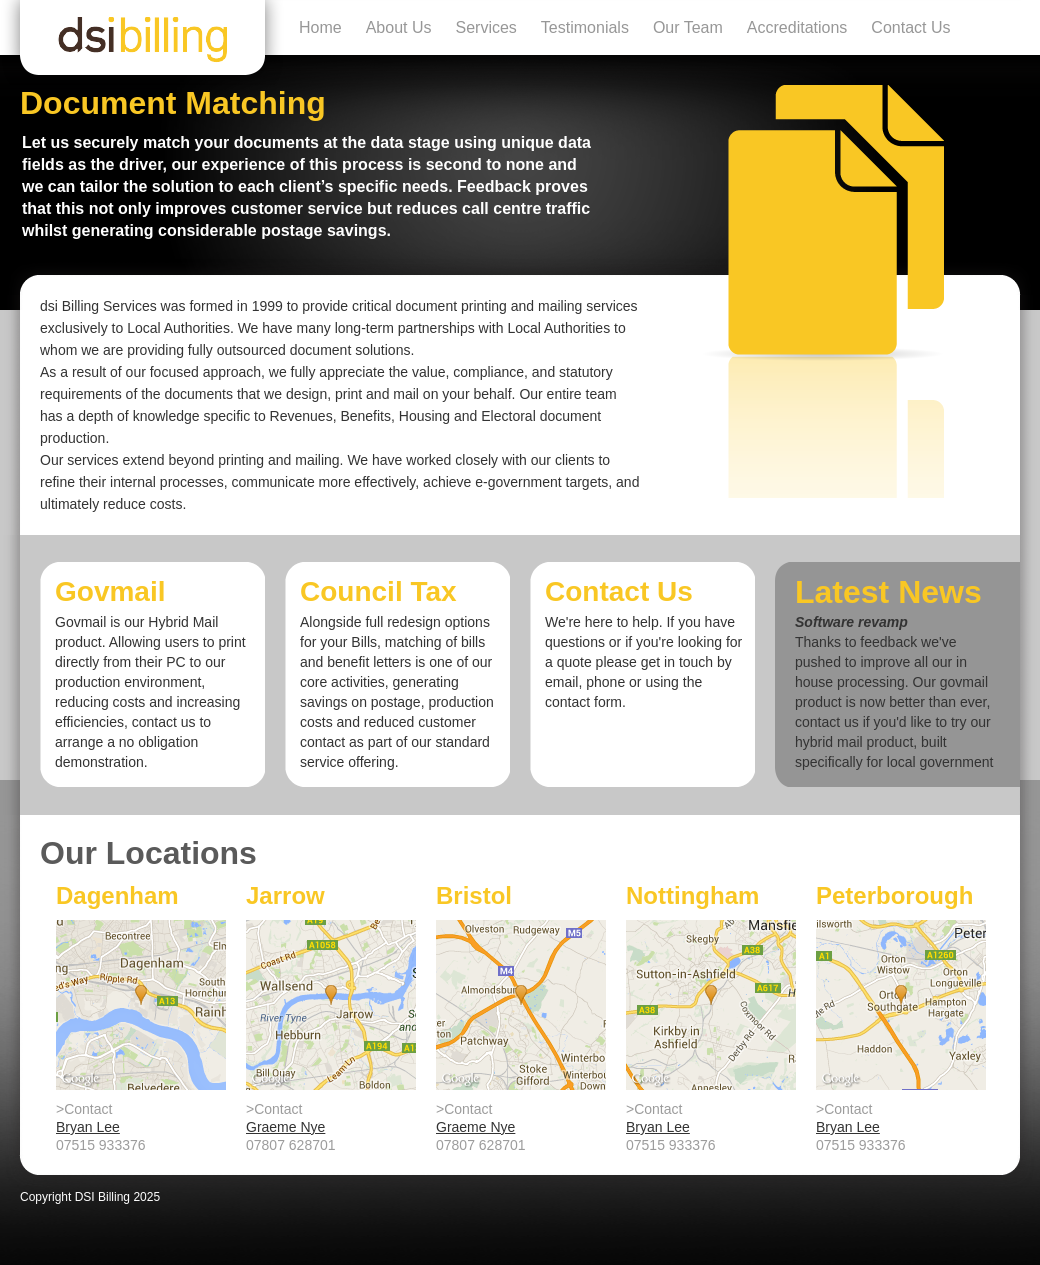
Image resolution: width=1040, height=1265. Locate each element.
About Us (399, 27)
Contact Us (910, 27)
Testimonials (585, 27)
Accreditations (797, 27)
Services (486, 27)
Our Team (688, 27)
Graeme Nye (285, 1127)
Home (320, 27)
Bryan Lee (88, 1127)
